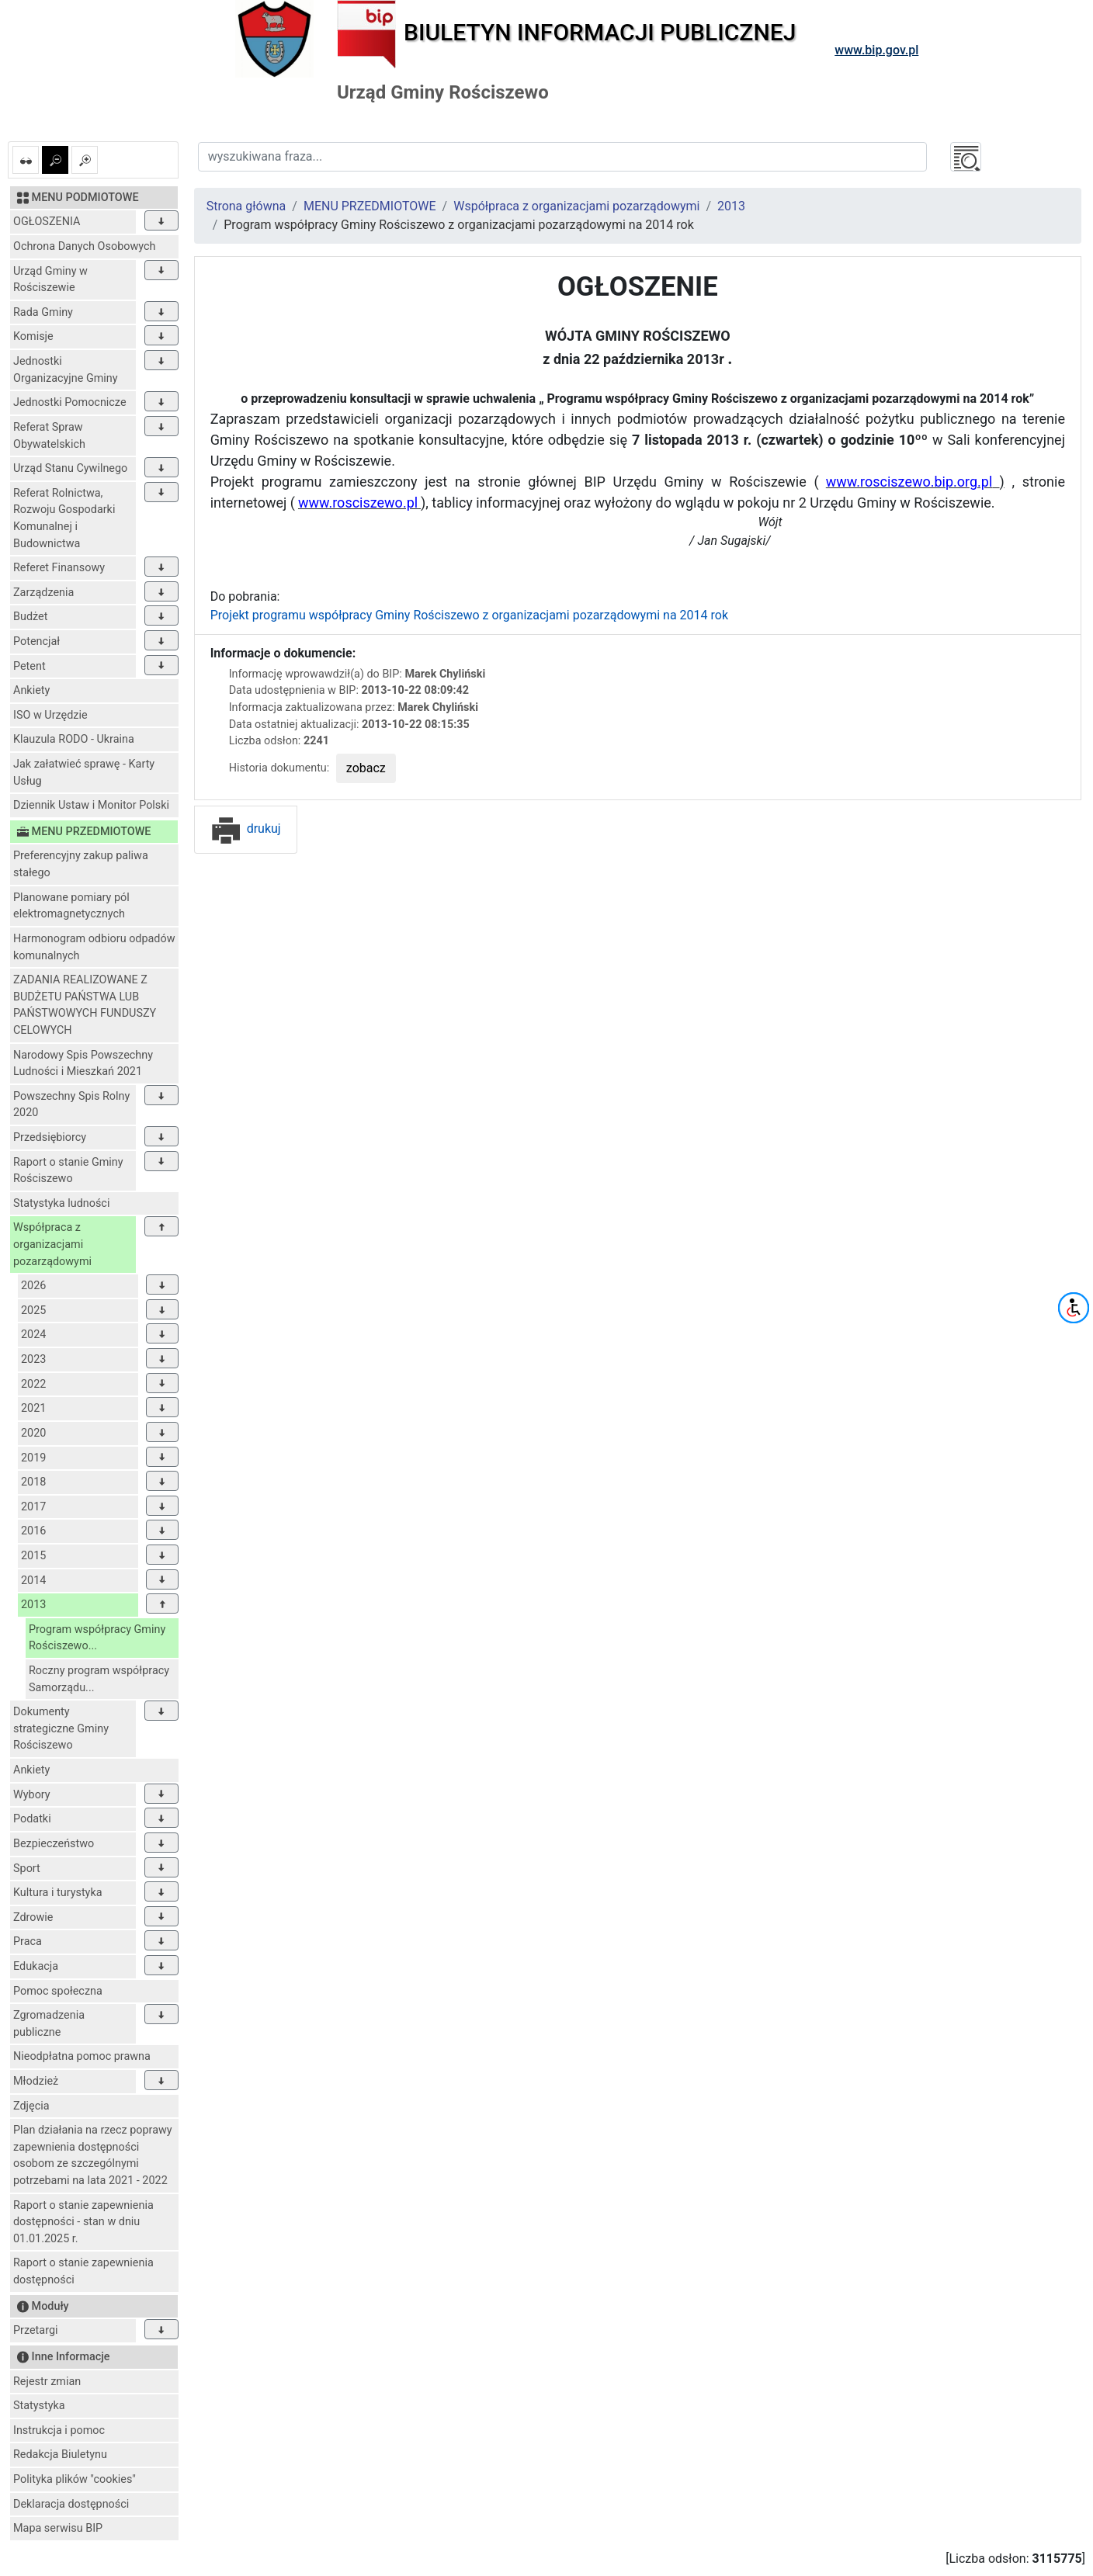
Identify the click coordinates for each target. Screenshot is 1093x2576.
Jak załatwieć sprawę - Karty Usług (83, 773)
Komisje (33, 336)
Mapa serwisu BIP (57, 2528)
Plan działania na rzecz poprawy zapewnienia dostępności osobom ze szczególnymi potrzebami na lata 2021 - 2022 (92, 2155)
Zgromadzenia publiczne (49, 2024)
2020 (33, 1433)
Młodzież (35, 2081)
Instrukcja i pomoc (59, 2430)
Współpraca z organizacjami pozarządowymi (52, 1244)
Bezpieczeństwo (53, 1843)
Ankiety (31, 690)
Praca (27, 1941)
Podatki (32, 1818)
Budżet (30, 616)
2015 (33, 1555)
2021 (33, 1408)
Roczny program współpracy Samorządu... (99, 1679)
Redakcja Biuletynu (60, 2454)
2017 (33, 1506)
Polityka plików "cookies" (74, 2479)
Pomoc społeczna (57, 1991)
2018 (33, 1482)
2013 (33, 1604)
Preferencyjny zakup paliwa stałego (80, 864)
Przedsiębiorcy (49, 1137)
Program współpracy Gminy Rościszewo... (97, 1638)
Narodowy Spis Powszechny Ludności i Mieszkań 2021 (83, 1064)
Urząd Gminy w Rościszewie (50, 280)
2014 (33, 1580)
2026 (33, 1285)
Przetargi (35, 2330)
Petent (29, 666)
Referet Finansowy (59, 567)
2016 (33, 1531)
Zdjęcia (31, 2106)
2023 (33, 1359)
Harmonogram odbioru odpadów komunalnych (94, 947)
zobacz (366, 768)
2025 (33, 1310)
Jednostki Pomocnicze (70, 402)
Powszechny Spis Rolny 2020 (71, 1105)
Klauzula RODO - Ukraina (73, 739)
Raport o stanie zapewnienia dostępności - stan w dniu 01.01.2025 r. (83, 2222)
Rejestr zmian (47, 2381)
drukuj (245, 828)
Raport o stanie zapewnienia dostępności (83, 2271)
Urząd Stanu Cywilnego (70, 468)
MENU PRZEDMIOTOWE (370, 206)
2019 (33, 1458)
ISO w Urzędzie (50, 715)
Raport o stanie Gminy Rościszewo (68, 1171)
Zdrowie (33, 1917)
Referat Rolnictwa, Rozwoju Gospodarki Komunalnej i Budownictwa (64, 518)
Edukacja (35, 1966)
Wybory (31, 1794)
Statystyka (39, 2405)
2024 (33, 1334)
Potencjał (36, 641)
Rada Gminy (43, 312)
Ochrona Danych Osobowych (84, 246)
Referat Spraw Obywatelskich (49, 436)
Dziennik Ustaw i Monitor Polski (91, 805)
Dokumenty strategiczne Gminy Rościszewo (61, 1728)
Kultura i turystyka (57, 1892)
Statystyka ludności (61, 1203)
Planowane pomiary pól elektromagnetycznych (71, 906)
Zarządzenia (43, 592)
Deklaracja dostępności (71, 2504)
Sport (26, 1868)
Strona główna (246, 206)
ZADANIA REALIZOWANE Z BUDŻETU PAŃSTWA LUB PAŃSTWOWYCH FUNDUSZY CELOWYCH (84, 1005)
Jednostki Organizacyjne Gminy (65, 370)
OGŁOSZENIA (46, 221)
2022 (33, 1384)
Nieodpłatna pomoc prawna (82, 2056)
